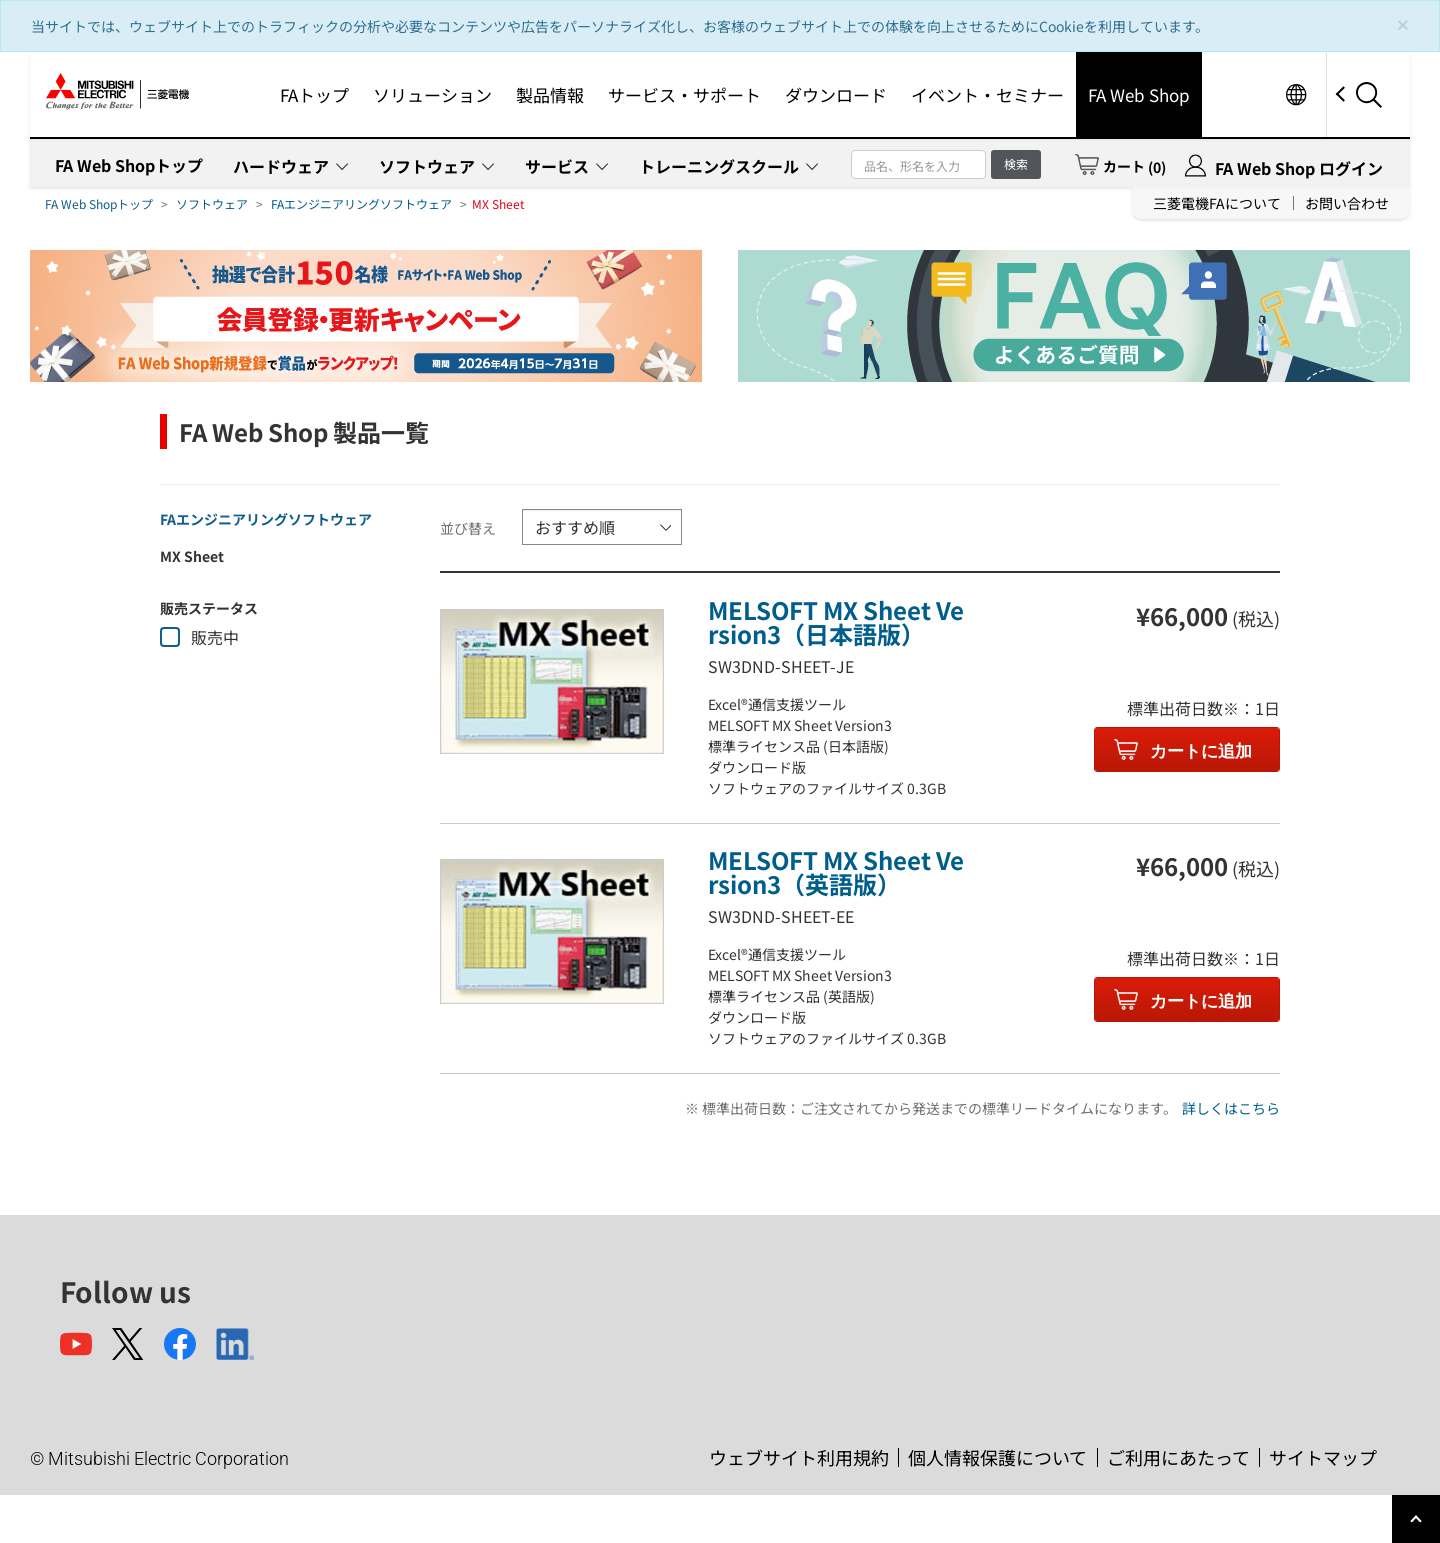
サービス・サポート (684, 94)
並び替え (468, 528)
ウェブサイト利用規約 (799, 1457)
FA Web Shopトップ (129, 165)
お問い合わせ (1347, 203)
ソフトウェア (427, 166)
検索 (1016, 163)
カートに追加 (1199, 751)
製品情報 (550, 94)
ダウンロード (836, 94)
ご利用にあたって (1178, 1457)
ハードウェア (281, 166)
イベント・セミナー (987, 94)
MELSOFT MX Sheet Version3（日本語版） (836, 621)
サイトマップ (1323, 1457)
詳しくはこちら (1231, 1108)
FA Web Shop (1139, 94)
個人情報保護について (997, 1457)
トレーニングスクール (719, 166)
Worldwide (1295, 94)
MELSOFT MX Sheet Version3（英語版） (836, 871)
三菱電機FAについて (1217, 203)
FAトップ (314, 94)
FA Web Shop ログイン (1299, 168)
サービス (557, 166)
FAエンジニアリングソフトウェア (361, 203)
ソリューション (432, 94)
